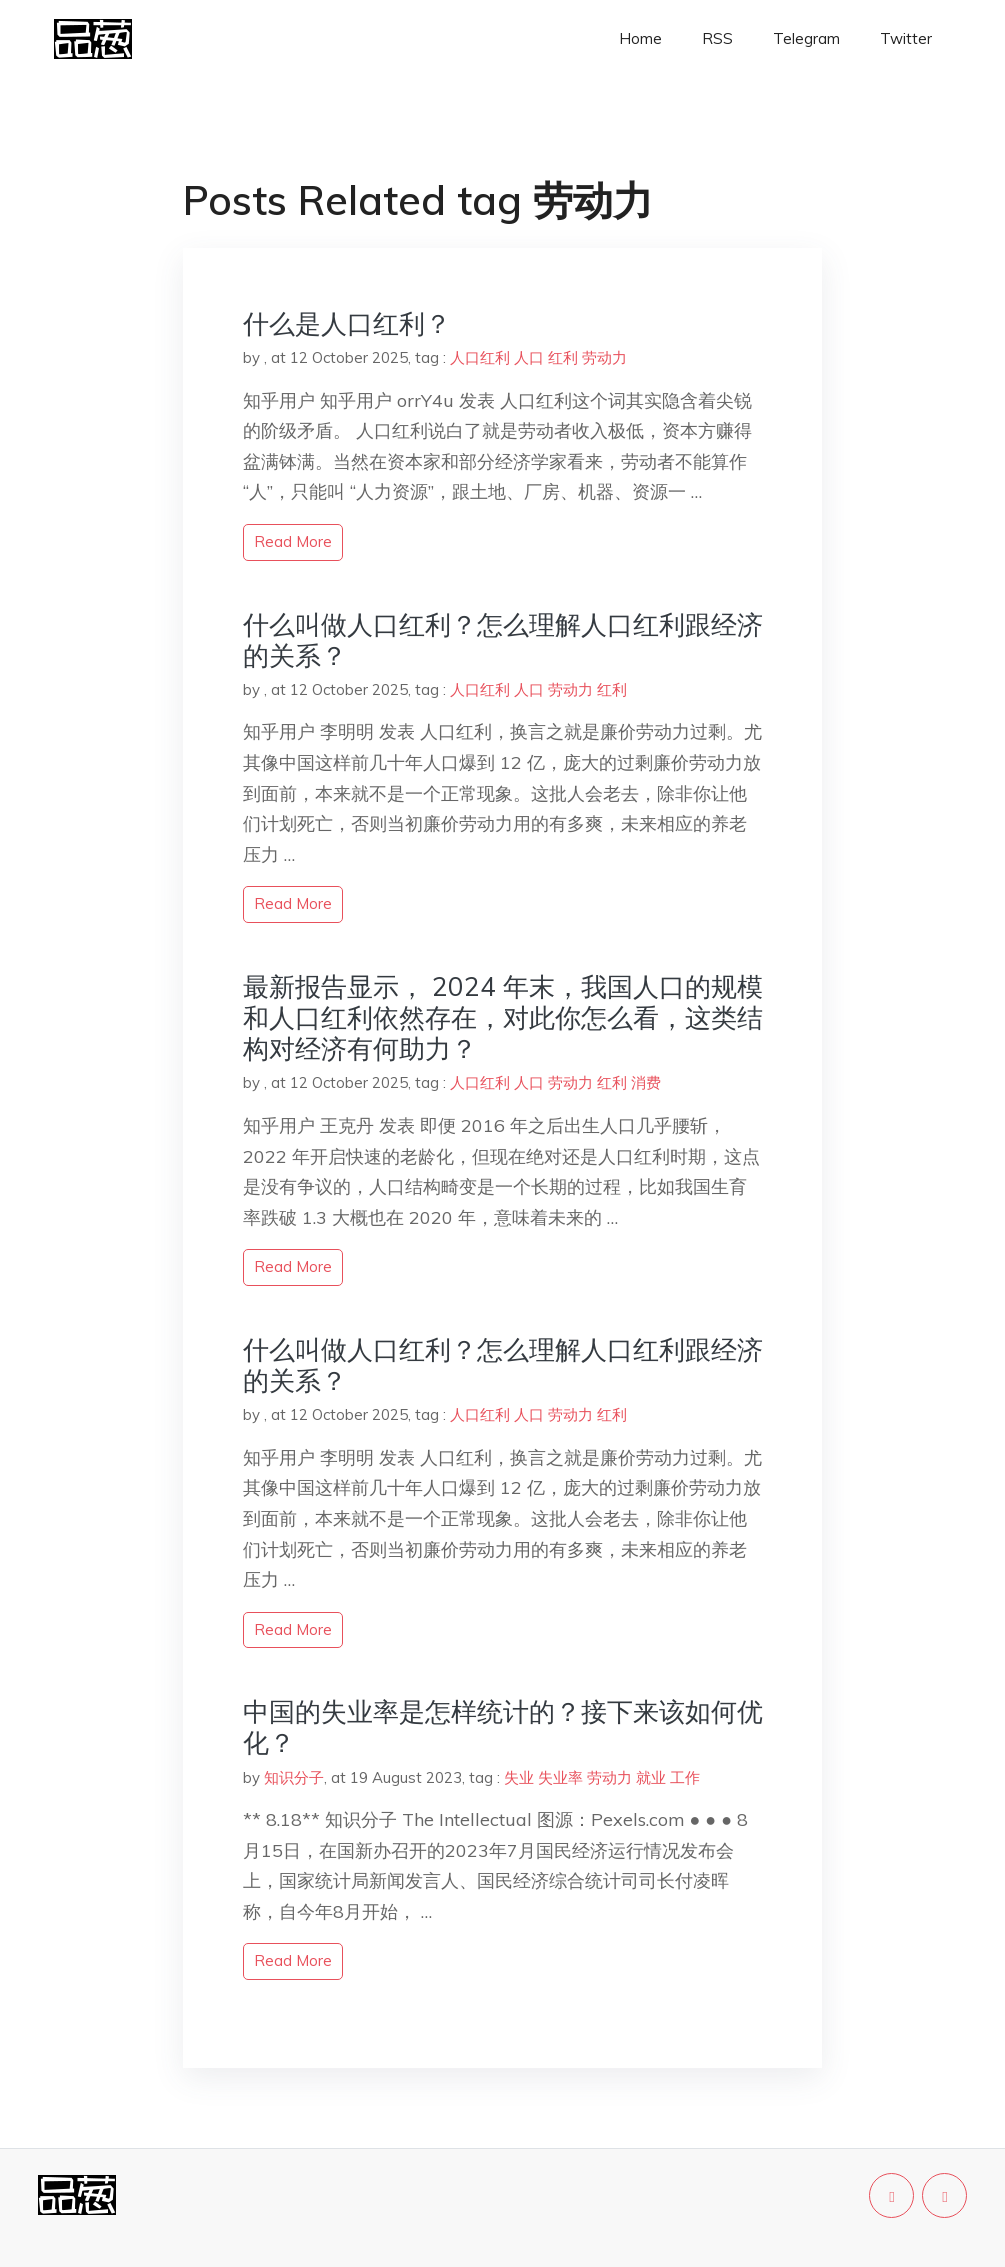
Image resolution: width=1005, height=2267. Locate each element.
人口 (529, 357)
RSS (717, 38)
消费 (646, 1082)
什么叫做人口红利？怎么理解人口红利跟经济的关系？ (503, 640)
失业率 (560, 1777)
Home (640, 38)
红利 (563, 357)
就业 (651, 1777)
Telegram (806, 38)
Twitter (906, 38)
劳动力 (604, 357)
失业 (519, 1777)
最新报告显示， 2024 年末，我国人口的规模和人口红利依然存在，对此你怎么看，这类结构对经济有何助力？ (503, 1017)
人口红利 (480, 357)
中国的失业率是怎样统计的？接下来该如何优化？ (503, 1727)
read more (293, 541)
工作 (685, 1777)
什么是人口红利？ (347, 323)
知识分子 (294, 1777)
